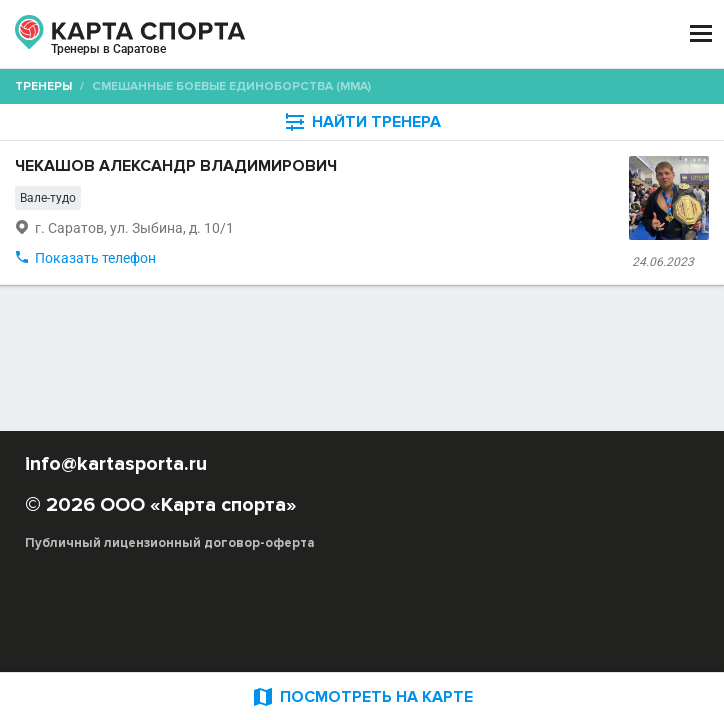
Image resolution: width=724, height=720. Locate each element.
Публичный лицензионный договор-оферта (170, 543)
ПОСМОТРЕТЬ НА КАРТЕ (362, 696)
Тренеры (43, 86)
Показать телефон (95, 258)
